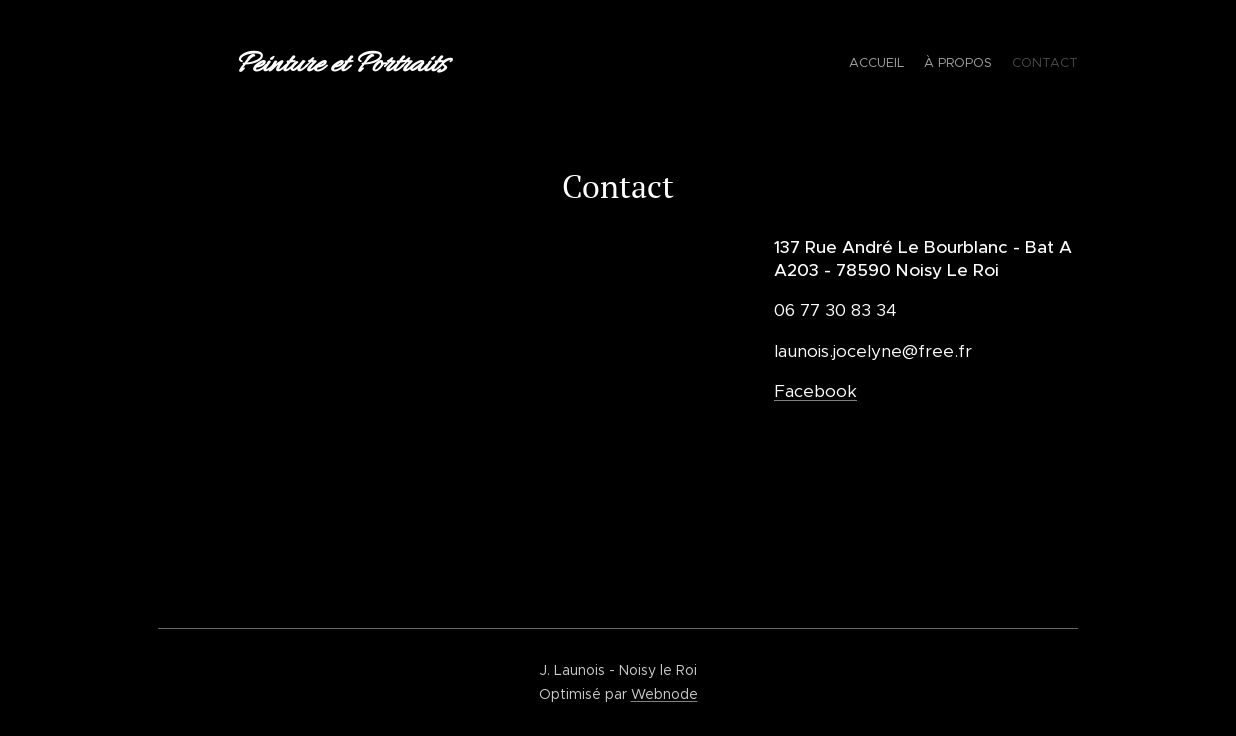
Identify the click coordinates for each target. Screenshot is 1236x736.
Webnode (664, 694)
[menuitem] (1040, 65)
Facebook (815, 390)
